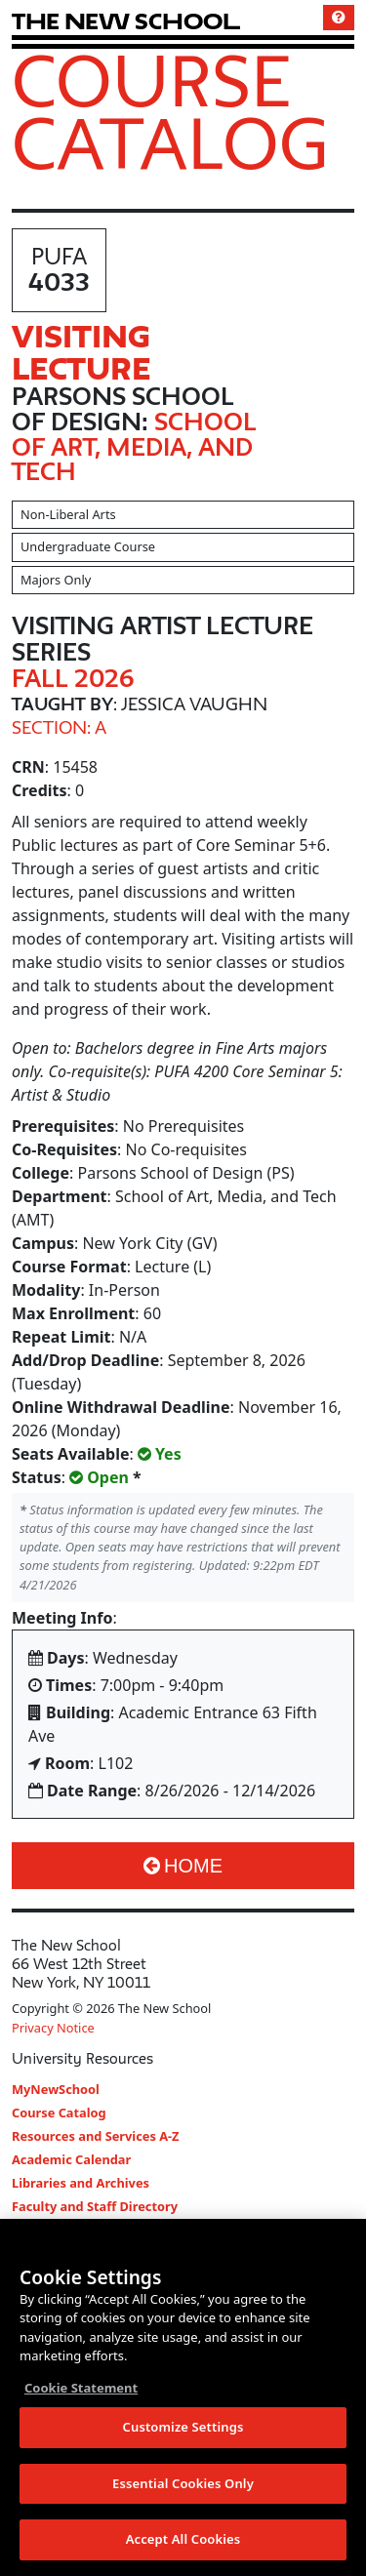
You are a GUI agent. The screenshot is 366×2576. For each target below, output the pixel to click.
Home (183, 1865)
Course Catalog (170, 111)
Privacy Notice (53, 2027)
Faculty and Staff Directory (95, 2206)
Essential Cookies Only (183, 2483)
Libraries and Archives (80, 2183)
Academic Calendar (71, 2159)
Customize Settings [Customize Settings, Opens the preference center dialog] (183, 2426)
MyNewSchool (56, 2089)
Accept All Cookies (183, 2539)
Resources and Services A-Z (96, 2136)
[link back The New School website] (126, 21)
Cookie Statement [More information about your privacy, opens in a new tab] (81, 2387)
